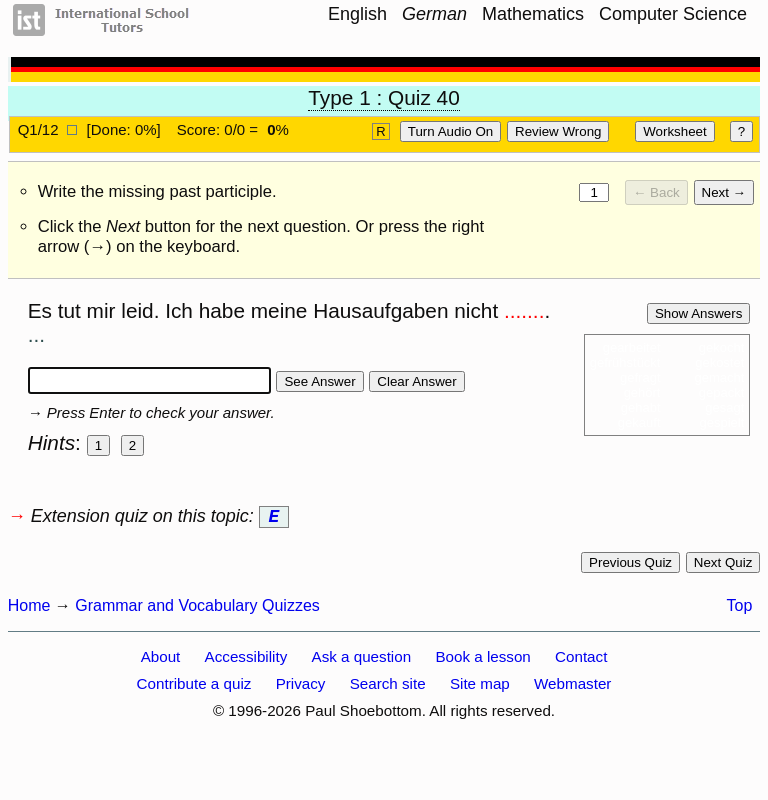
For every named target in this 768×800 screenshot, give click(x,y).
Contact (581, 660)
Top (740, 609)
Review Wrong (558, 131)
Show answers (698, 313)
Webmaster (572, 687)
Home (29, 609)
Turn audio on (450, 131)
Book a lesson (482, 660)
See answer (319, 381)
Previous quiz (630, 566)
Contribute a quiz (194, 687)
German (434, 14)
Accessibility (246, 660)
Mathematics (533, 14)
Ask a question (362, 660)
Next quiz (723, 566)
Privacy (301, 687)
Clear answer (416, 381)
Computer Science (673, 14)
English (357, 14)
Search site (388, 687)
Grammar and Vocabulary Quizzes (197, 609)
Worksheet (674, 131)
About (161, 660)
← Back (656, 192)
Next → (724, 192)
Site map (480, 687)
